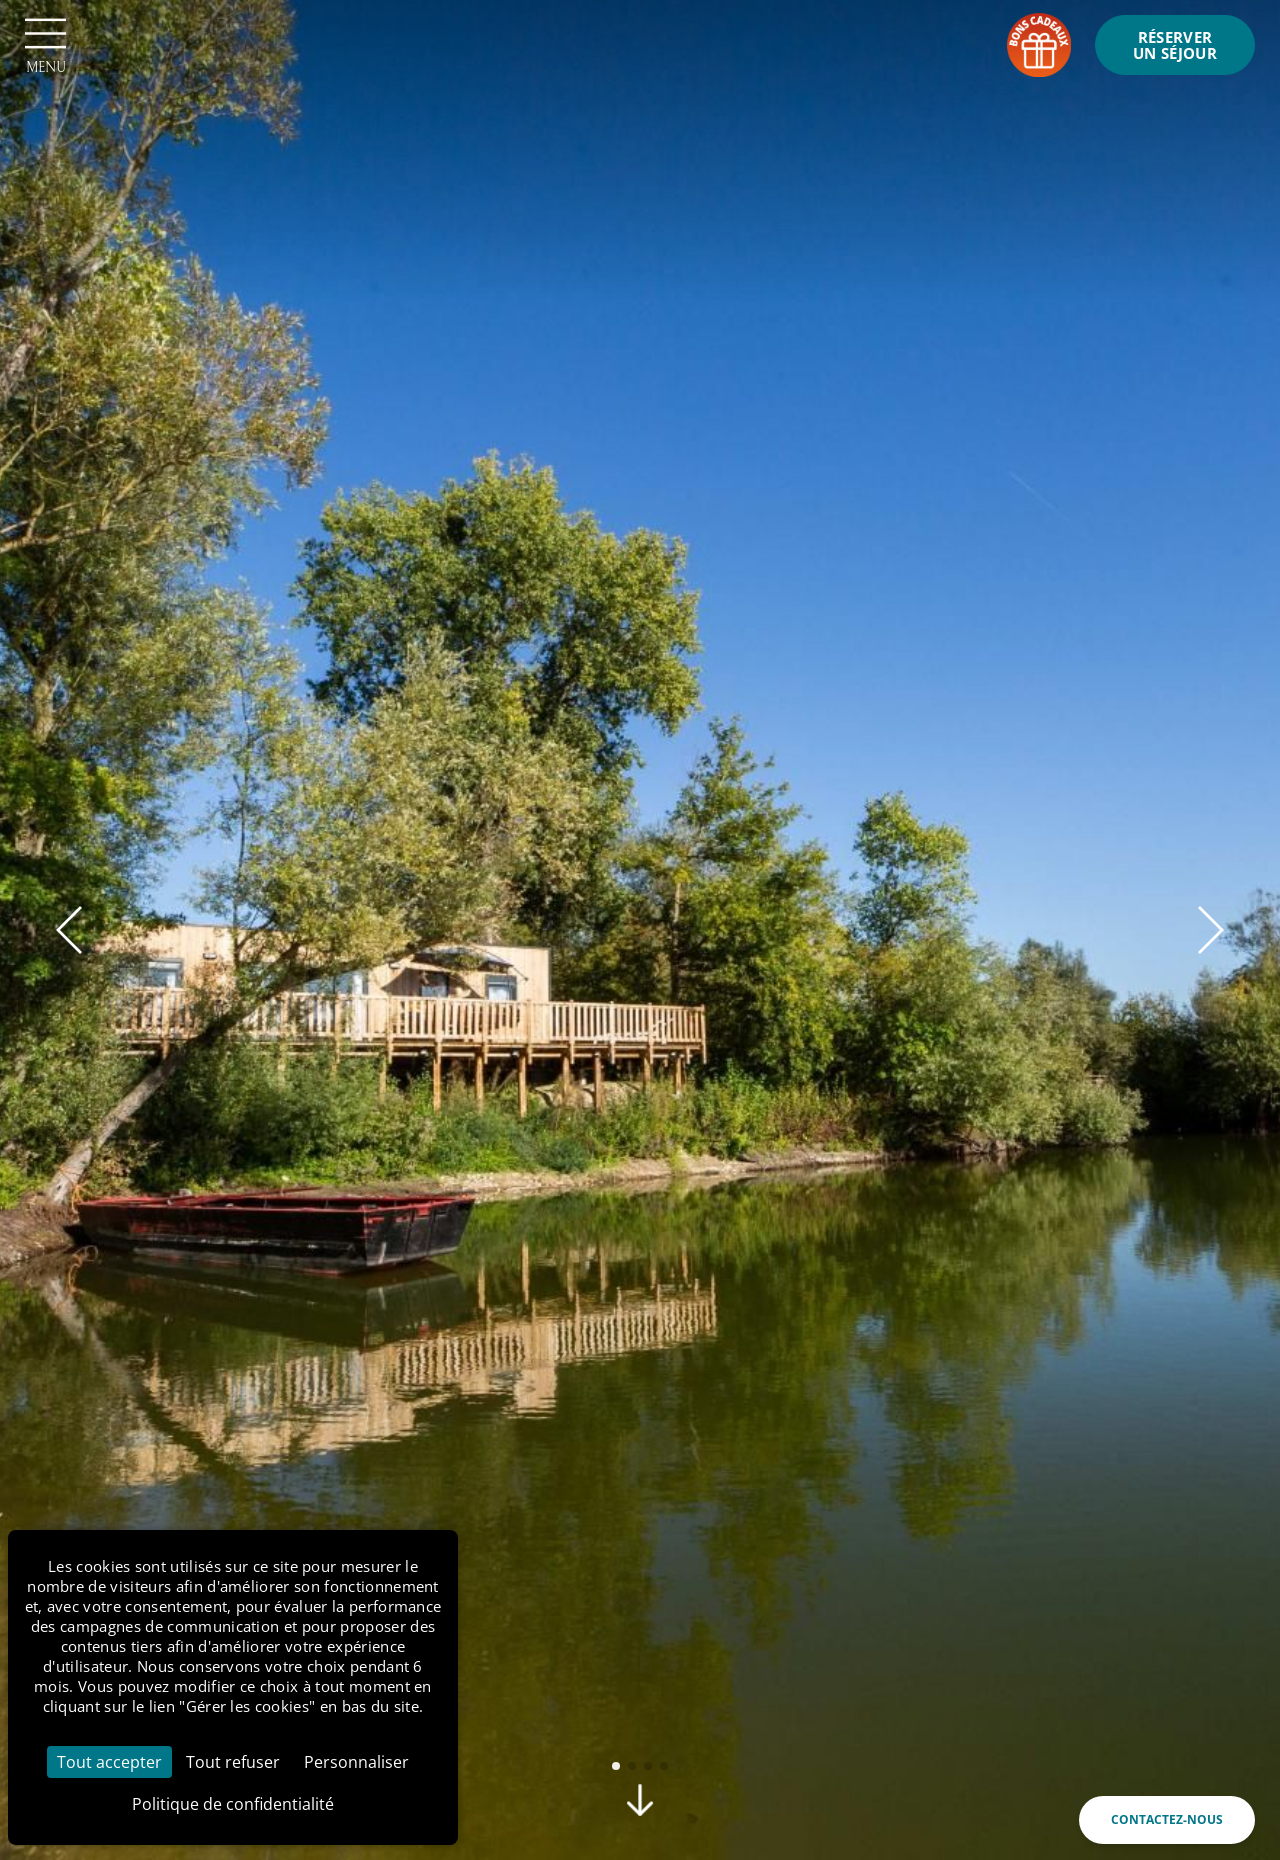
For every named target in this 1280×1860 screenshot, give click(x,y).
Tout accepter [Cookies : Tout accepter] (109, 1762)
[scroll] (640, 1808)
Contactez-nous (1167, 1820)
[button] (69, 930)
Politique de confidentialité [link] (233, 1804)
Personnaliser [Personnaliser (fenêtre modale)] (356, 1762)
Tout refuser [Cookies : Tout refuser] (233, 1762)
